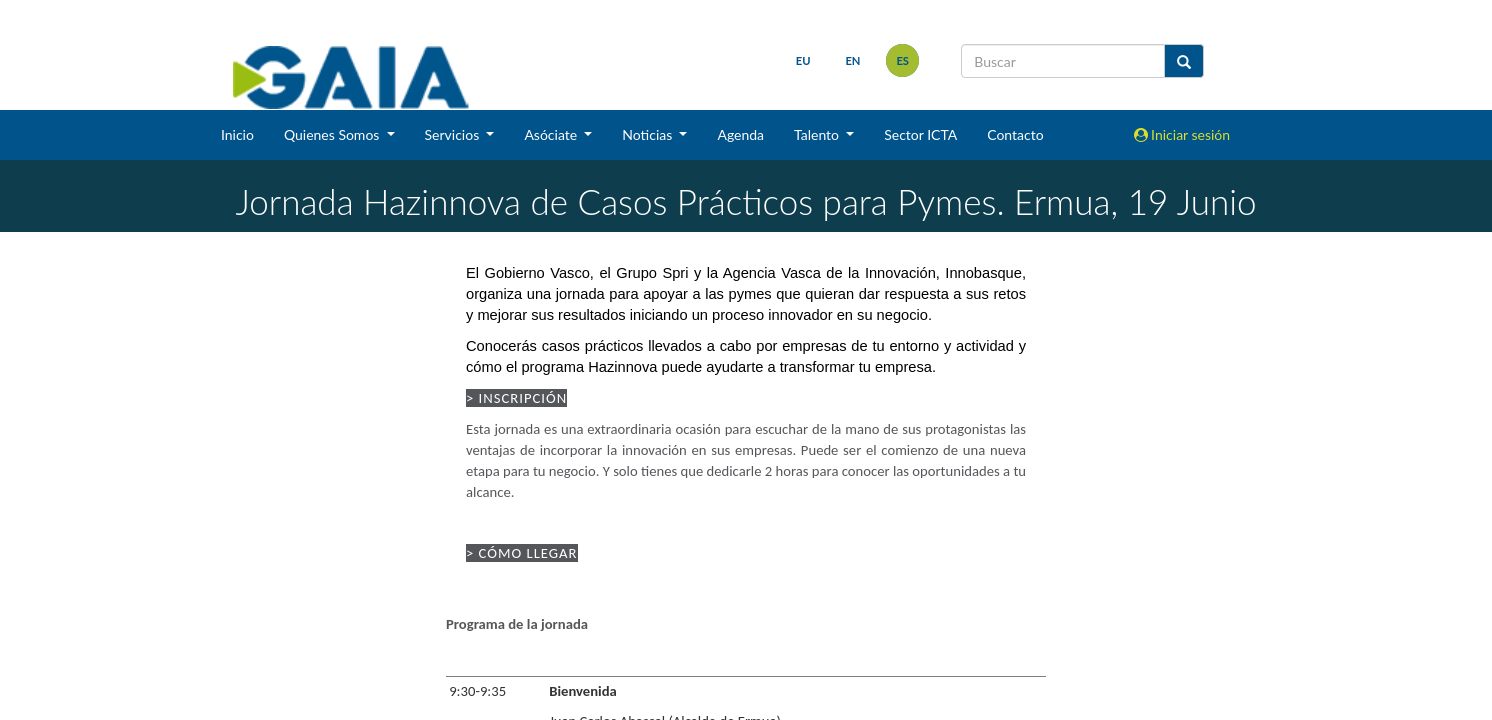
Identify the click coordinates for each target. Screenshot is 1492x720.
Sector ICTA (920, 134)
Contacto (1015, 134)
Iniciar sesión (1182, 134)
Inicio (237, 134)
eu (803, 60)
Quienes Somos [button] (333, 134)
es (902, 60)
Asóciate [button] (552, 134)
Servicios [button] (454, 134)
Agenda (740, 134)
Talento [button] (818, 134)
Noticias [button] (649, 134)
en (852, 60)
